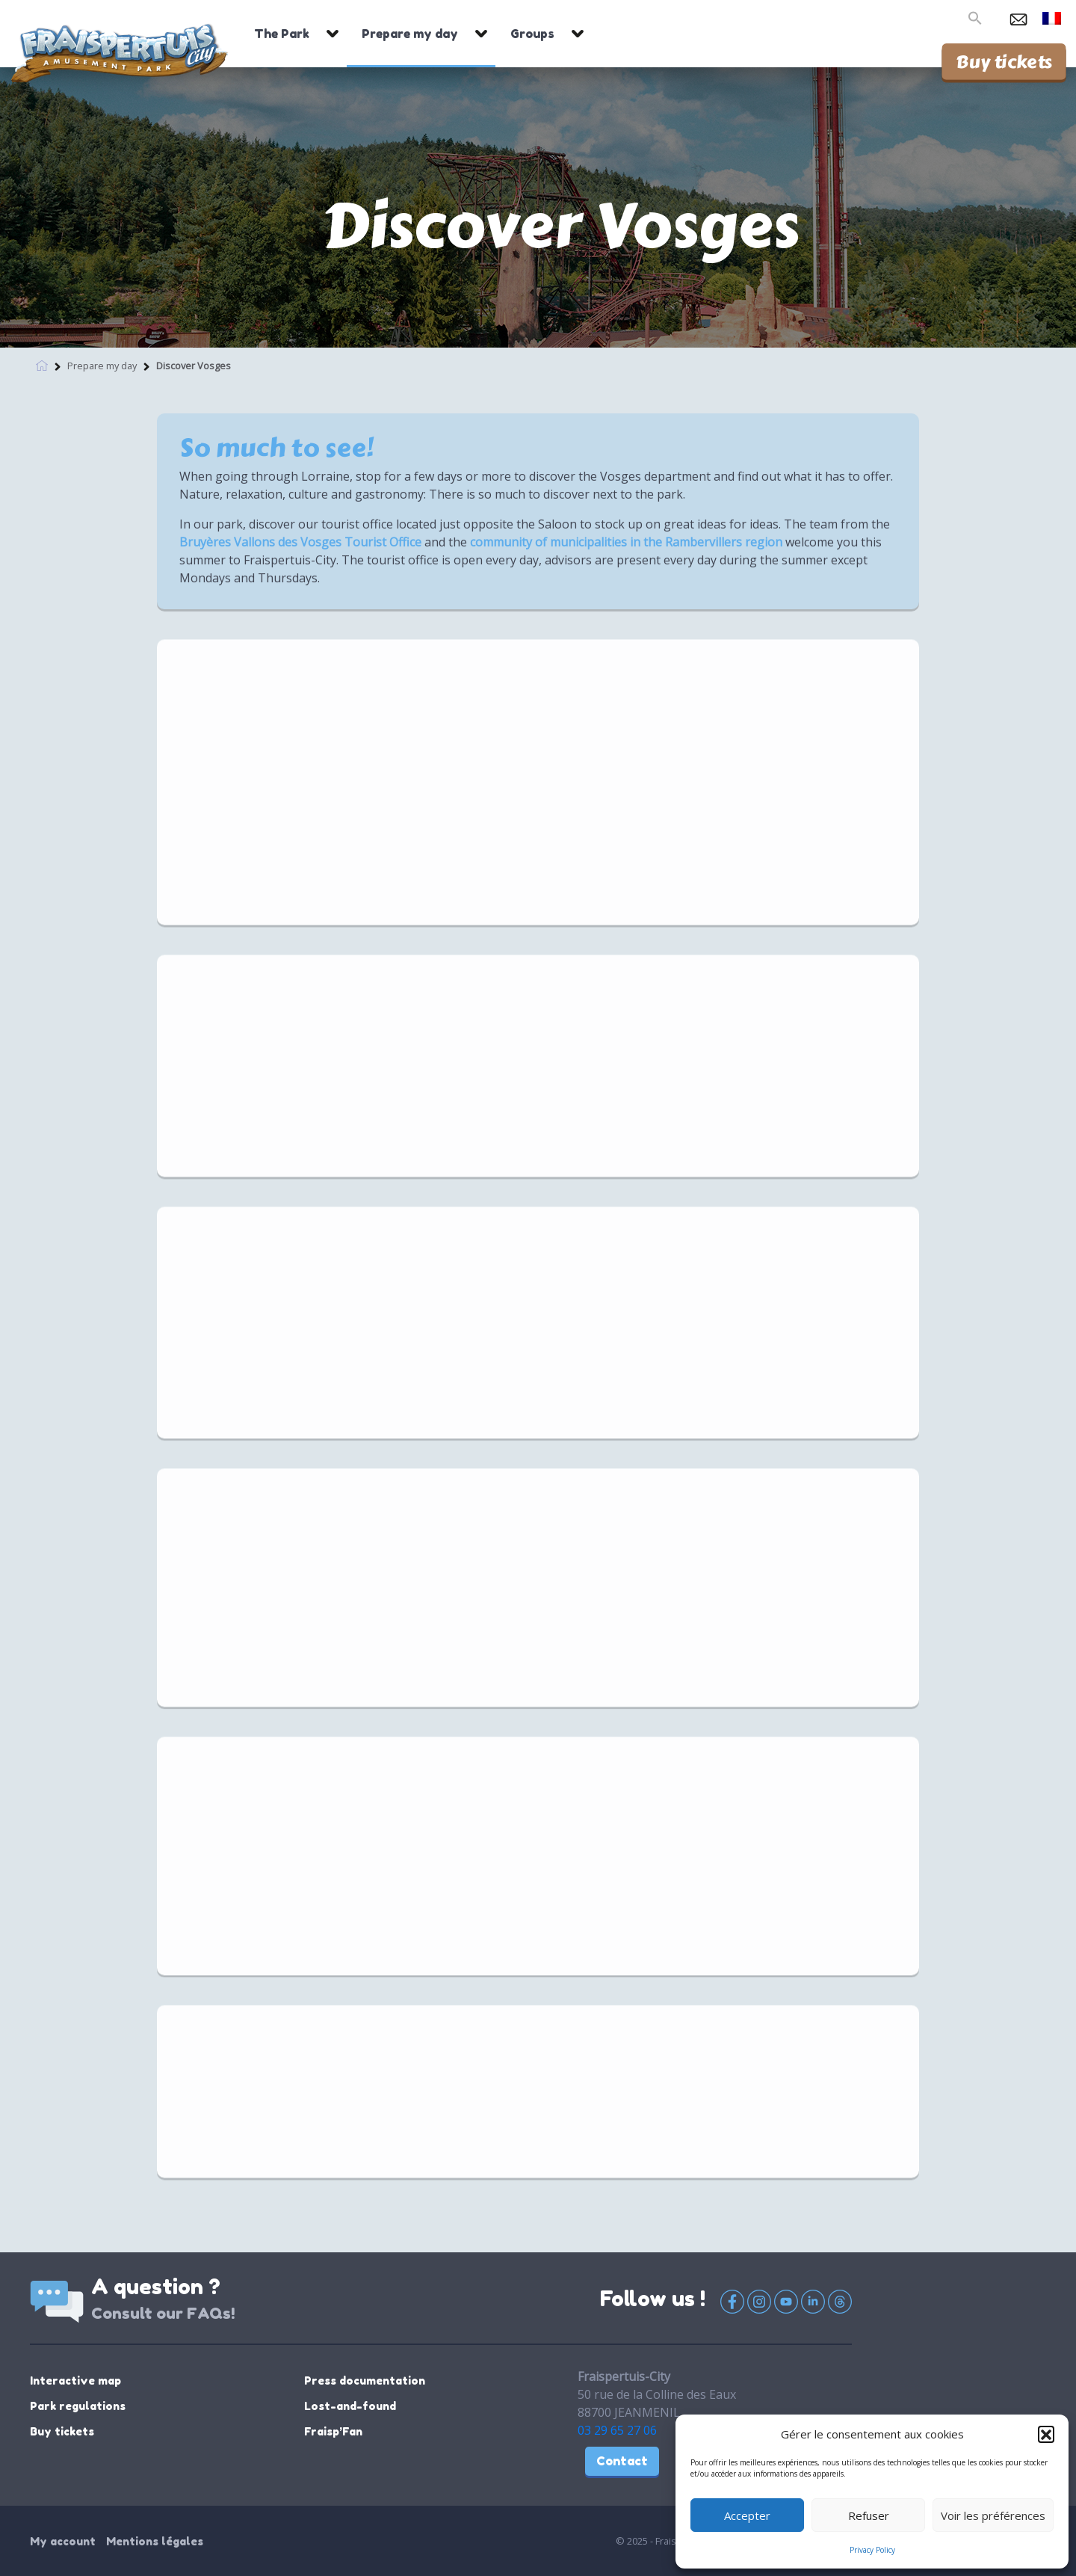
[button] (1046, 2433)
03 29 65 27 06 (617, 2430)
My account (63, 2541)
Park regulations (78, 2406)
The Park (281, 33)
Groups (532, 33)
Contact (622, 2460)
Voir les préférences (993, 2515)
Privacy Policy (872, 2550)
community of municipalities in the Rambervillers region (626, 542)
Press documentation (364, 2380)
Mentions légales (154, 2541)
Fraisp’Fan (333, 2431)
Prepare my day (410, 33)
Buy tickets (1004, 61)
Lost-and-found (350, 2406)
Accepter (747, 2515)
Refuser (868, 2515)
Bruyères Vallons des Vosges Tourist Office (300, 542)
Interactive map (75, 2380)
